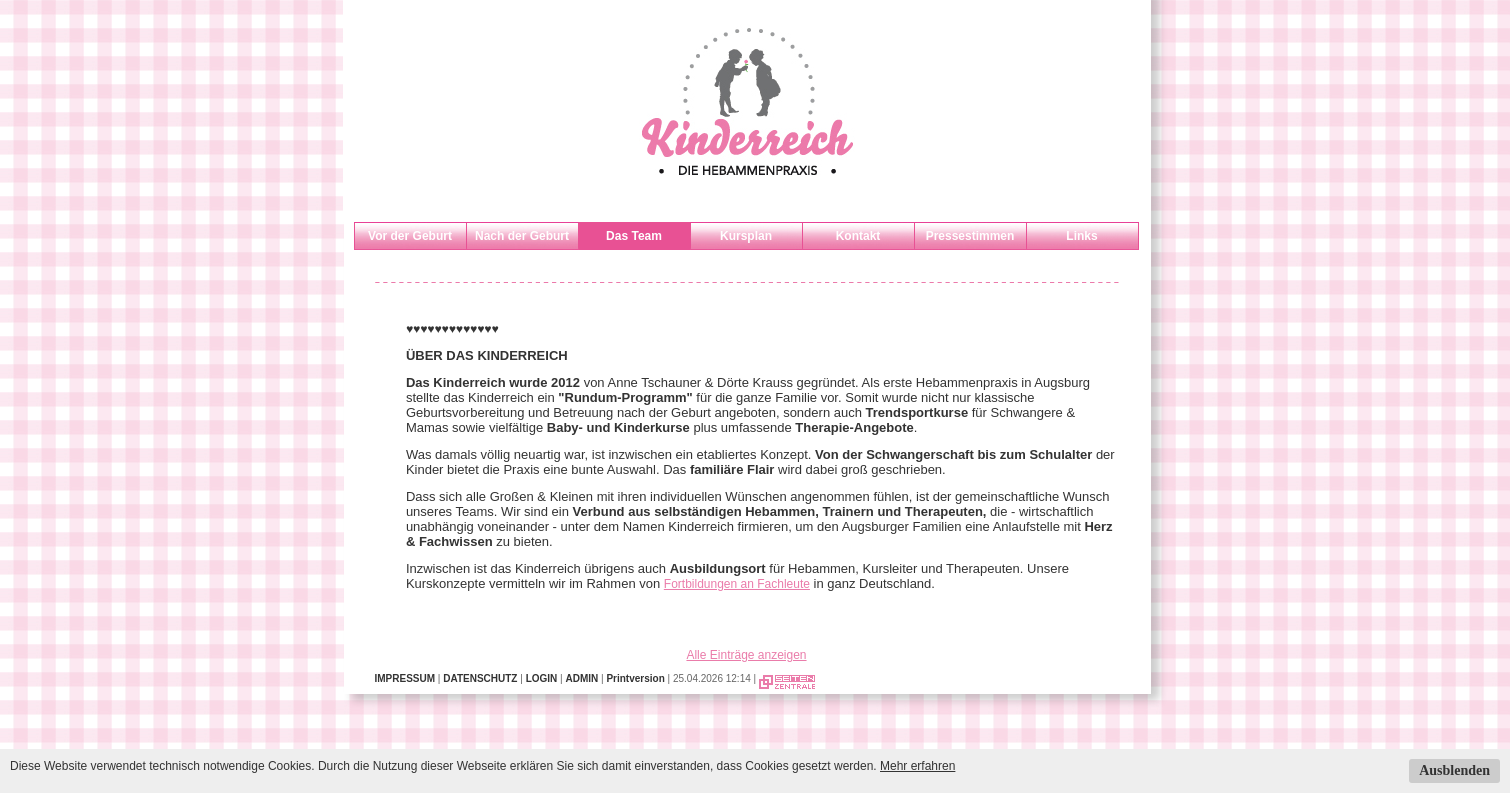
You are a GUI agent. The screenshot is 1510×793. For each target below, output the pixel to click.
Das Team (634, 236)
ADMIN (581, 678)
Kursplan (746, 236)
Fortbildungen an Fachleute (737, 584)
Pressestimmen (970, 236)
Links (1081, 236)
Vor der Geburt (410, 236)
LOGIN (542, 678)
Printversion (635, 678)
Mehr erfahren (917, 766)
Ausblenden (1454, 770)
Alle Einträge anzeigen (746, 655)
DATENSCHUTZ (480, 678)
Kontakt (858, 236)
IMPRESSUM (405, 678)
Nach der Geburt (522, 236)
